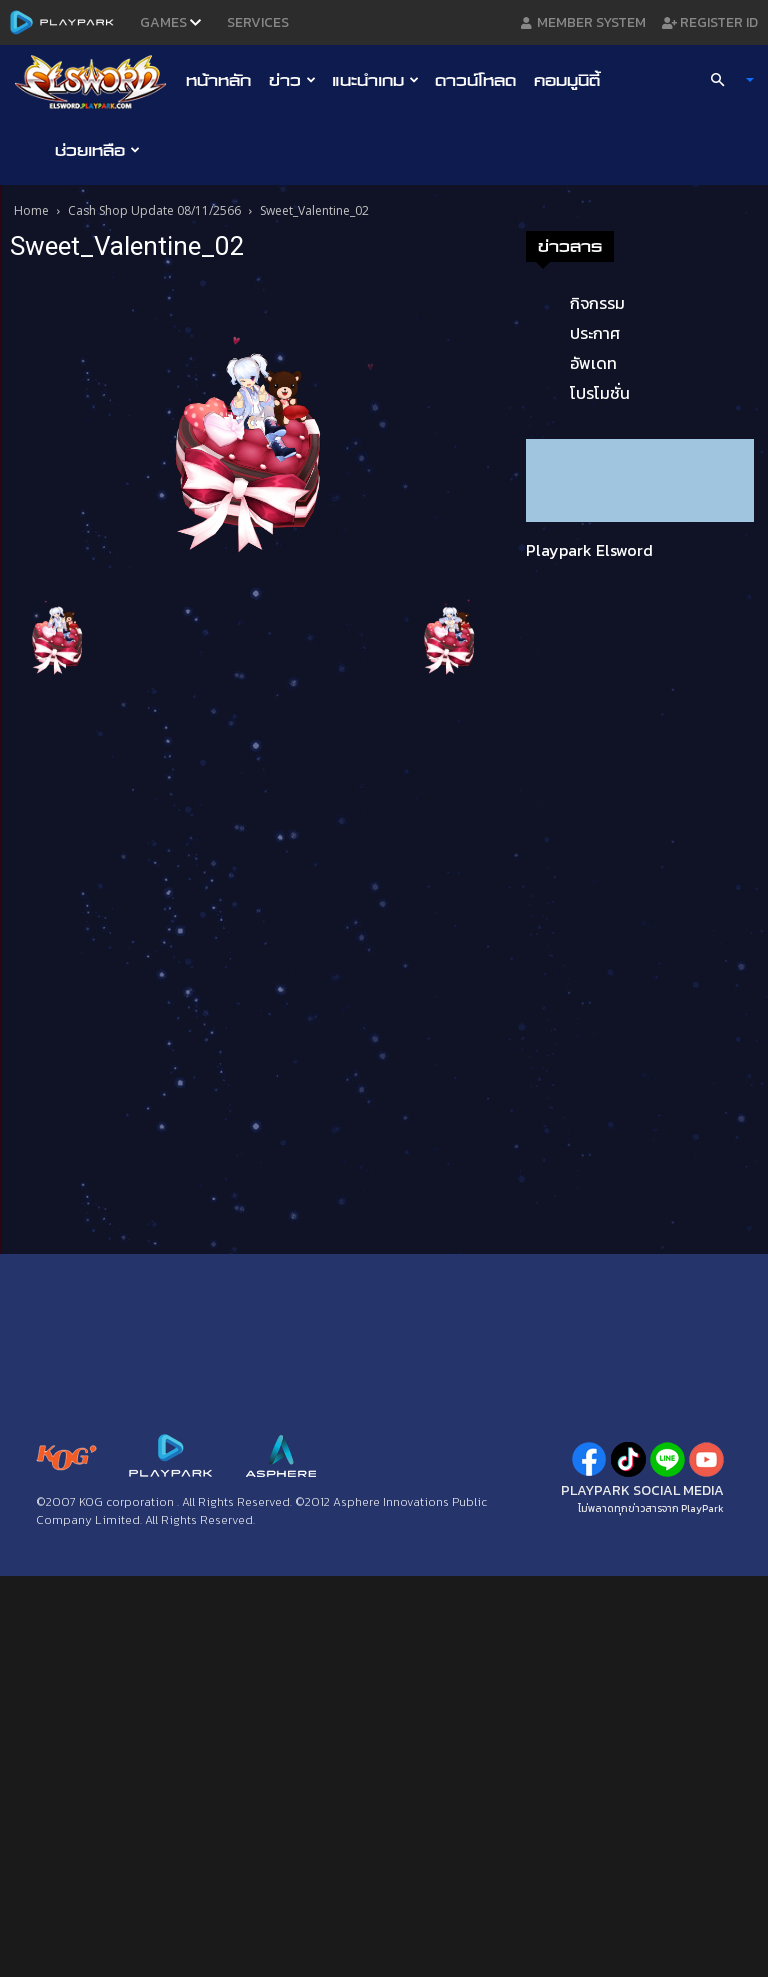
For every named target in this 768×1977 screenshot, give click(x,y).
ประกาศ (595, 333)
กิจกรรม (597, 303)
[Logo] (95, 81)
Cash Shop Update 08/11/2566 (154, 210)
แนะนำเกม (375, 80)
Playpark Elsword (589, 550)
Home (31, 210)
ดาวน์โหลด (475, 80)
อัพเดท (593, 363)
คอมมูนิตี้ (567, 80)
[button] (724, 80)
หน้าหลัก (218, 80)
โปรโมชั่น (600, 393)
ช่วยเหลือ (97, 150)
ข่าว (292, 80)
